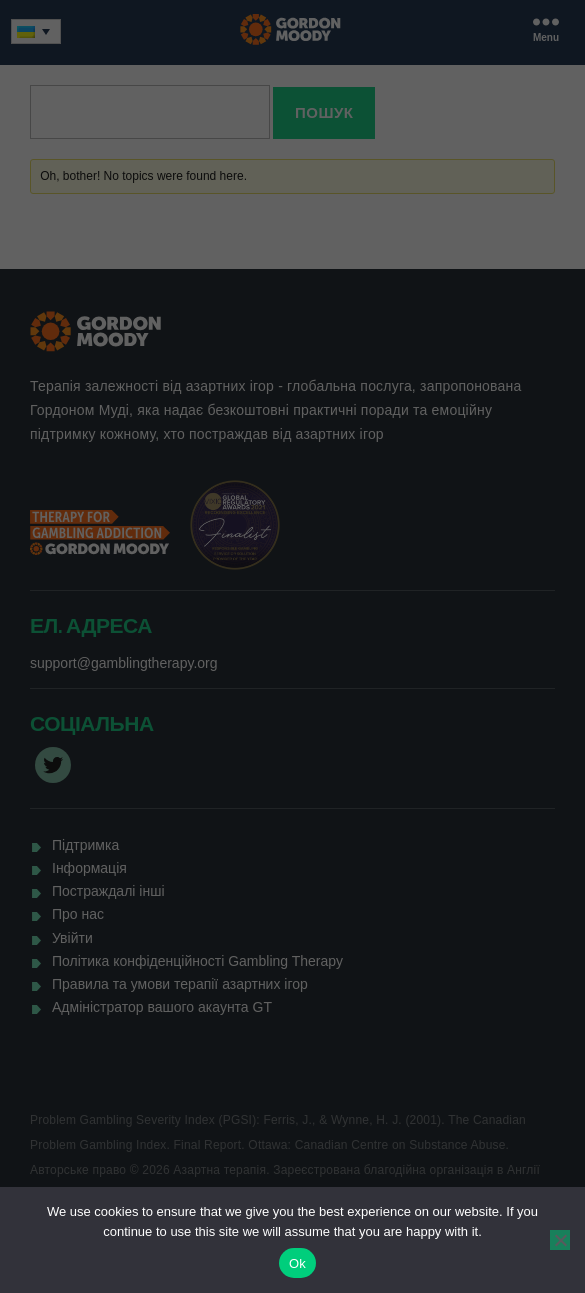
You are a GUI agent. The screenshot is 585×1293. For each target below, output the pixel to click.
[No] (560, 1240)
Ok (297, 1263)
